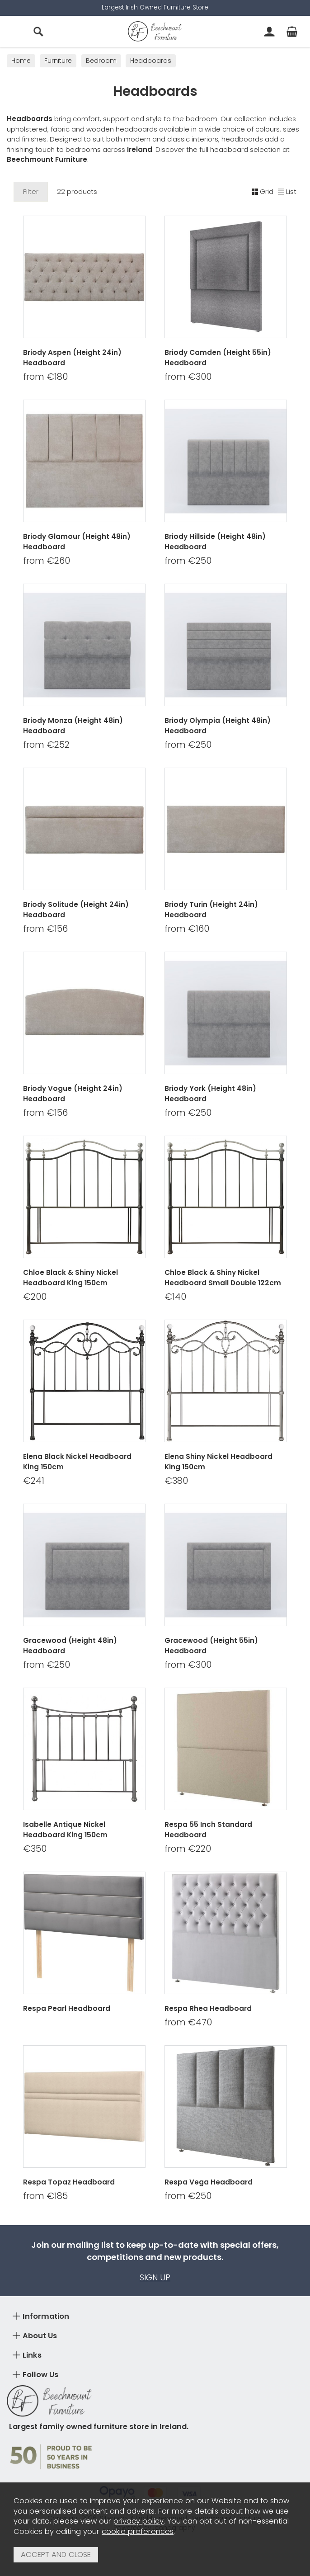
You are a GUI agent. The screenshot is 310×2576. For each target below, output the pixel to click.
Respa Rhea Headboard (208, 2008)
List (287, 191)
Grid (262, 191)
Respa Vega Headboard (208, 2182)
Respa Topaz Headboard (69, 2182)
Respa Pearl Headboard (66, 2008)
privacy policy (138, 2521)
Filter (30, 191)
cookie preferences (138, 2531)
